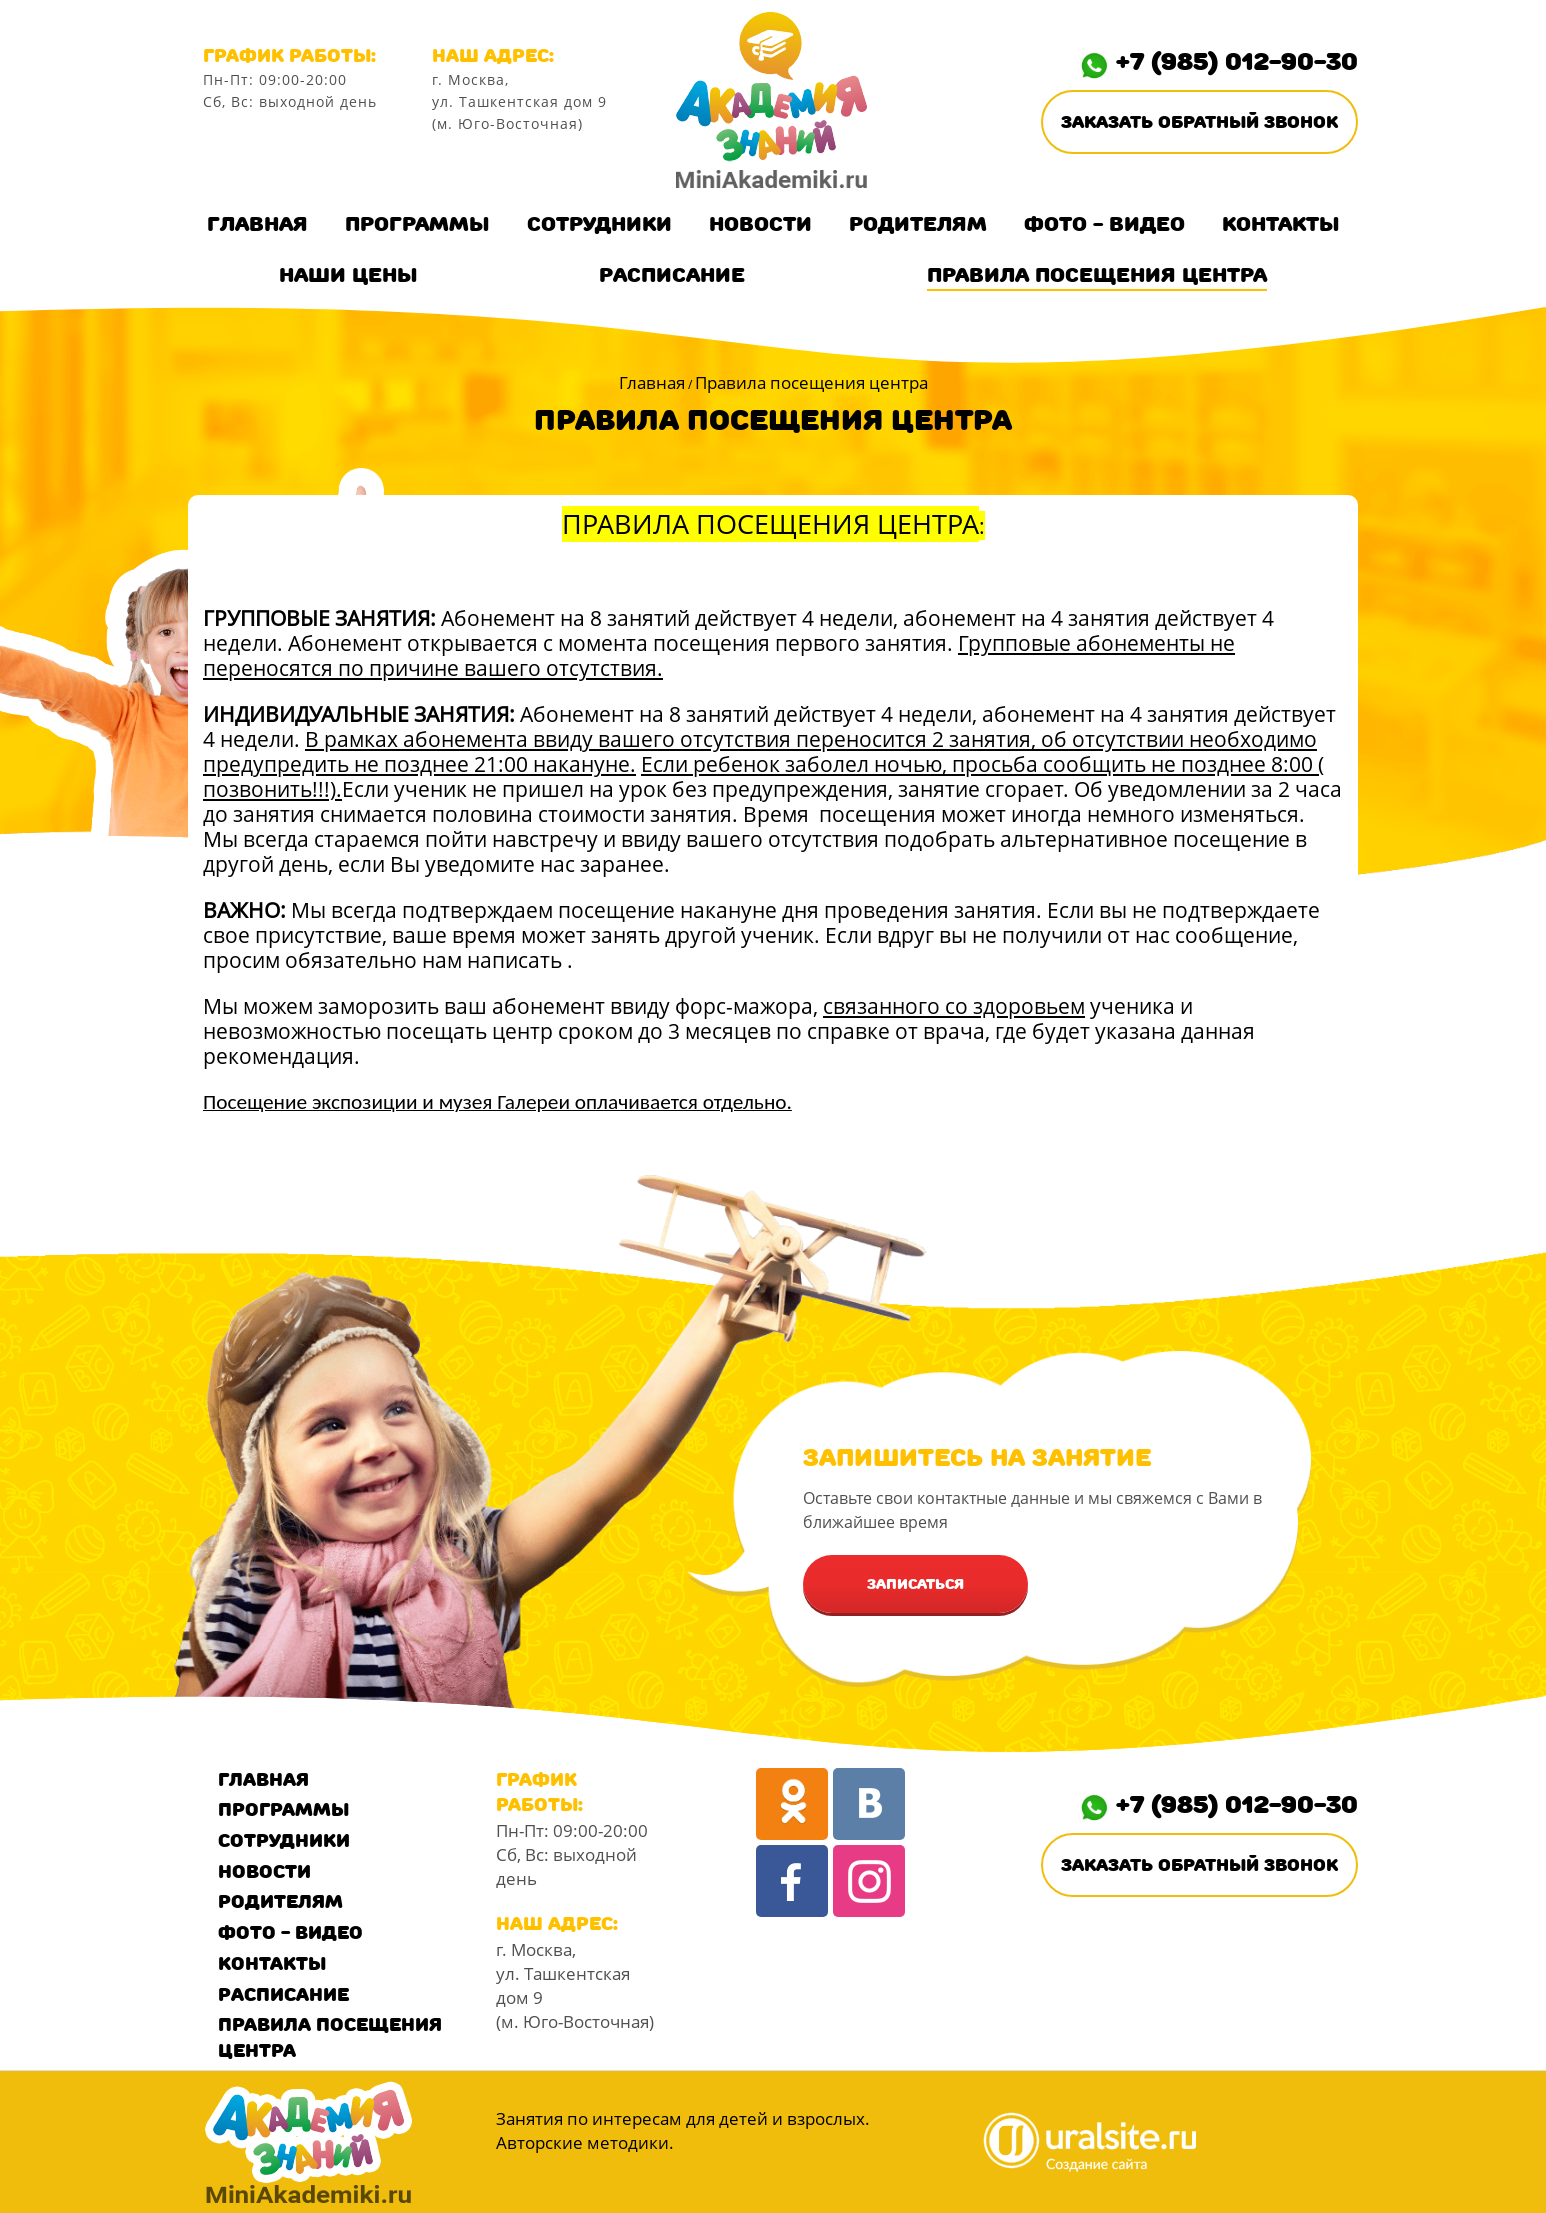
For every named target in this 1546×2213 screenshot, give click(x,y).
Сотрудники (599, 224)
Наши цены (348, 275)
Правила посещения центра (1097, 275)
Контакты (1281, 224)
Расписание (672, 275)
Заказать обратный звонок (1199, 122)
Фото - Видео (1104, 224)
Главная (257, 224)
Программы (417, 224)
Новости (760, 224)
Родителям (918, 224)
